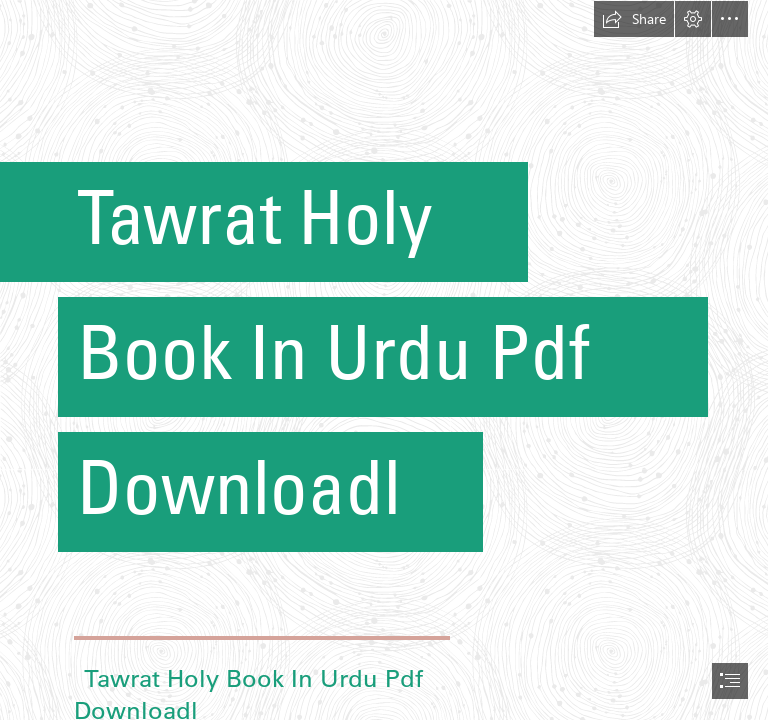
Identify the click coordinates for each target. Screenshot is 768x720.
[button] (634, 19)
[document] (384, 360)
